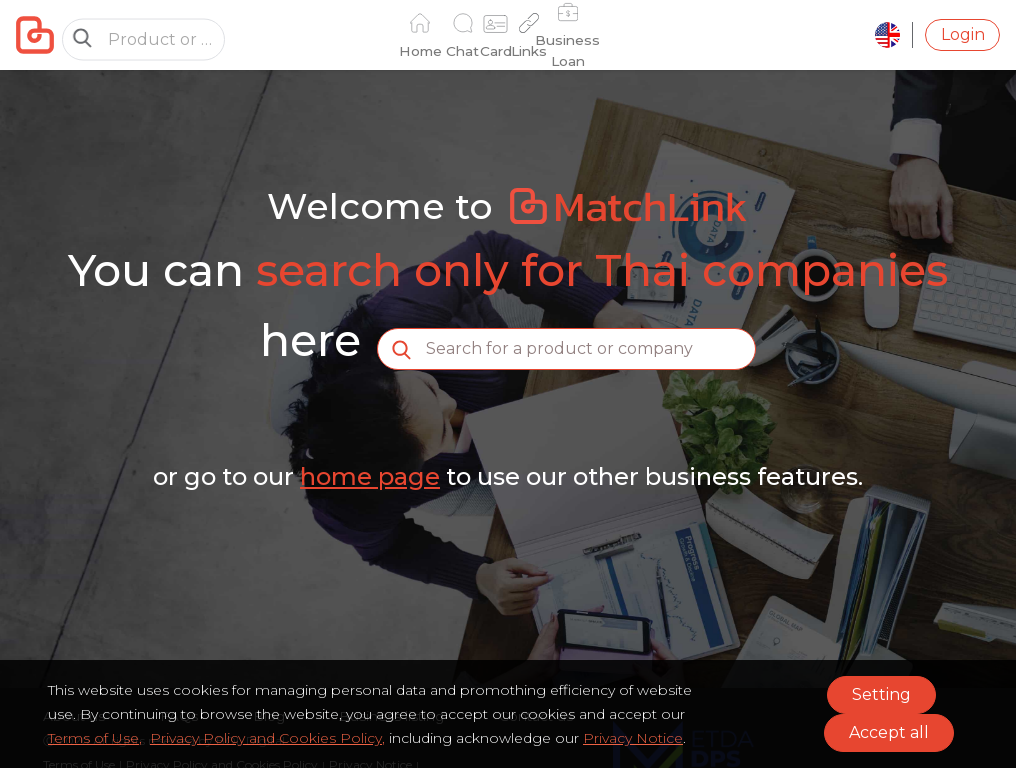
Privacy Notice (633, 738)
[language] (887, 35)
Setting (881, 694)
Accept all (889, 732)
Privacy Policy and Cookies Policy (266, 738)
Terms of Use (93, 738)
